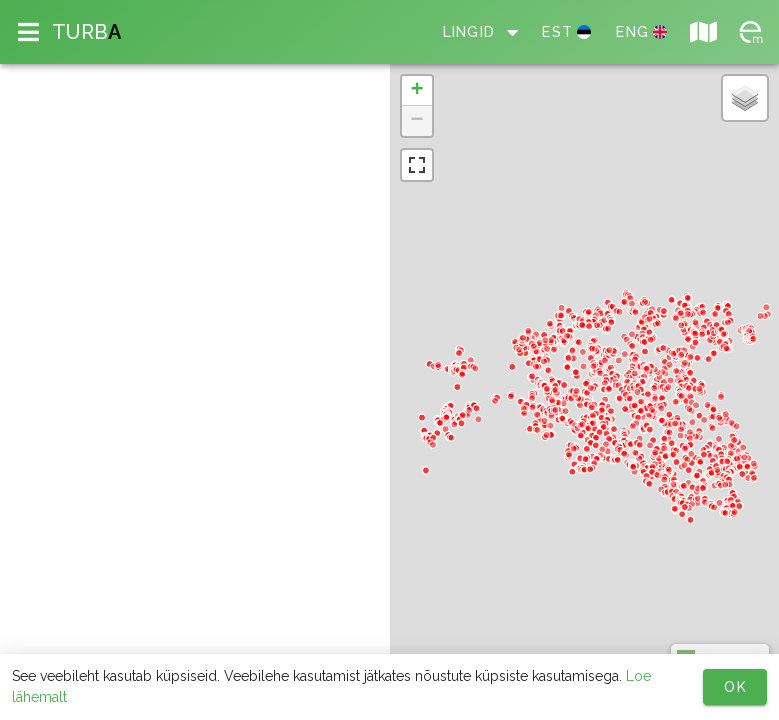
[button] (417, 91)
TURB (86, 32)
